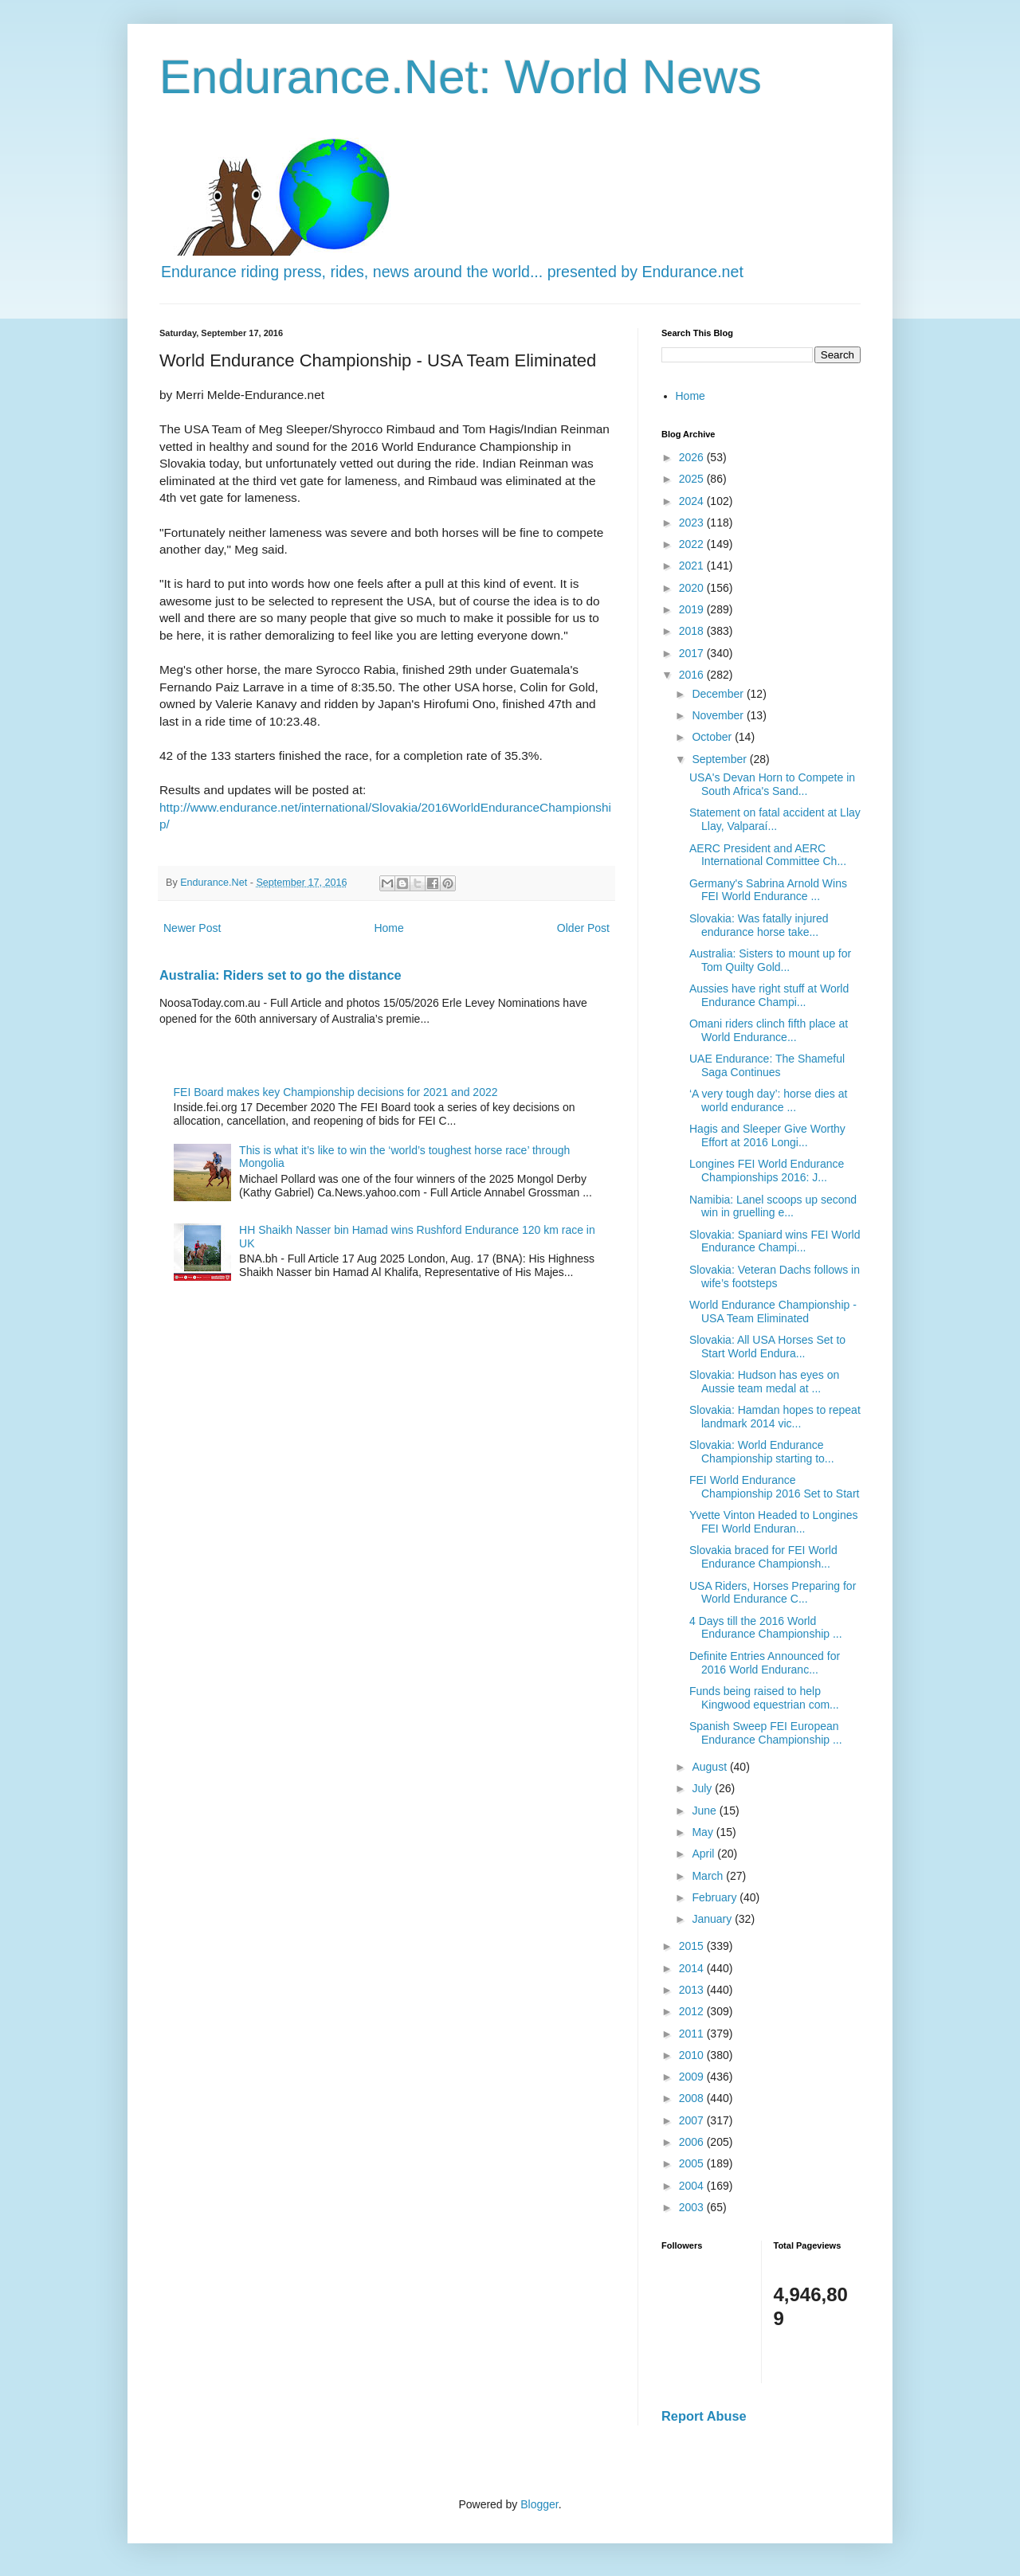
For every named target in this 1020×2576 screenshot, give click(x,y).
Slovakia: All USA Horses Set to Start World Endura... (767, 1346)
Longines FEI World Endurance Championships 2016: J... (766, 1170)
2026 (693, 457)
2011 (693, 2033)
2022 (693, 544)
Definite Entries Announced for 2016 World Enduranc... (764, 1663)
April (704, 1853)
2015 (693, 1946)
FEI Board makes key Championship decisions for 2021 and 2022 (336, 1092)
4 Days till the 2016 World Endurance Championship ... (765, 1628)
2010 (693, 2055)
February (716, 1897)
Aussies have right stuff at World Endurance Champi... (769, 995)
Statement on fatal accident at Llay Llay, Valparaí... (775, 819)
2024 (693, 501)
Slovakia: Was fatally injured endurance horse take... (759, 925)
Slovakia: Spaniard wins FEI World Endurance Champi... (775, 1241)
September (720, 759)
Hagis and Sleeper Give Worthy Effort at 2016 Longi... (767, 1135)
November (719, 715)
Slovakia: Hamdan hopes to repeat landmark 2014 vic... (775, 1416)
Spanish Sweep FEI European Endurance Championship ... (765, 1733)
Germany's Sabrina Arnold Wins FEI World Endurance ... (768, 890)
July (703, 1788)
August (710, 1766)
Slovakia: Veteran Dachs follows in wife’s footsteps (774, 1276)
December (719, 693)
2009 (693, 2076)
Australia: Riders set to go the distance (280, 975)
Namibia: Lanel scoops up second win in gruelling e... (773, 1206)
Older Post (583, 928)
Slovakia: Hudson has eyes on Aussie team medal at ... (764, 1381)
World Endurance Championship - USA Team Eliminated (773, 1311)
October (713, 736)
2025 (693, 478)
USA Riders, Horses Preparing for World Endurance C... (772, 1593)
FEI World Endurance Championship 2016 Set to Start (774, 1487)
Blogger (539, 2504)
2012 (693, 2011)
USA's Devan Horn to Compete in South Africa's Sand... (772, 784)
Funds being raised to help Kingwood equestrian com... (764, 1698)
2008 (693, 2098)
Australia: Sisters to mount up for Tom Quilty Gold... (770, 960)
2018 (693, 630)
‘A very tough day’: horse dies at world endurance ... (768, 1100)
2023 (693, 522)
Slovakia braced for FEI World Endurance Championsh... (763, 1557)
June (705, 1810)
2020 (693, 587)
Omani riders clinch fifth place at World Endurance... (768, 1030)
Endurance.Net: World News (460, 77)
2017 (693, 653)
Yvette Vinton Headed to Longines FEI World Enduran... (773, 1522)
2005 (693, 2163)
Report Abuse (704, 2416)
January (713, 1918)
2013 (693, 1989)
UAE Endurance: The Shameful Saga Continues (767, 1065)
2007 (693, 2120)
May (704, 1832)
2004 (693, 2185)
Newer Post (192, 928)
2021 (693, 565)
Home (388, 928)
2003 (693, 2207)
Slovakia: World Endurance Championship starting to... (761, 1452)
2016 (693, 674)
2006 (693, 2142)
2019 (693, 609)
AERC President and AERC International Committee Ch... (767, 855)
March (709, 1875)
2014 (693, 1968)
